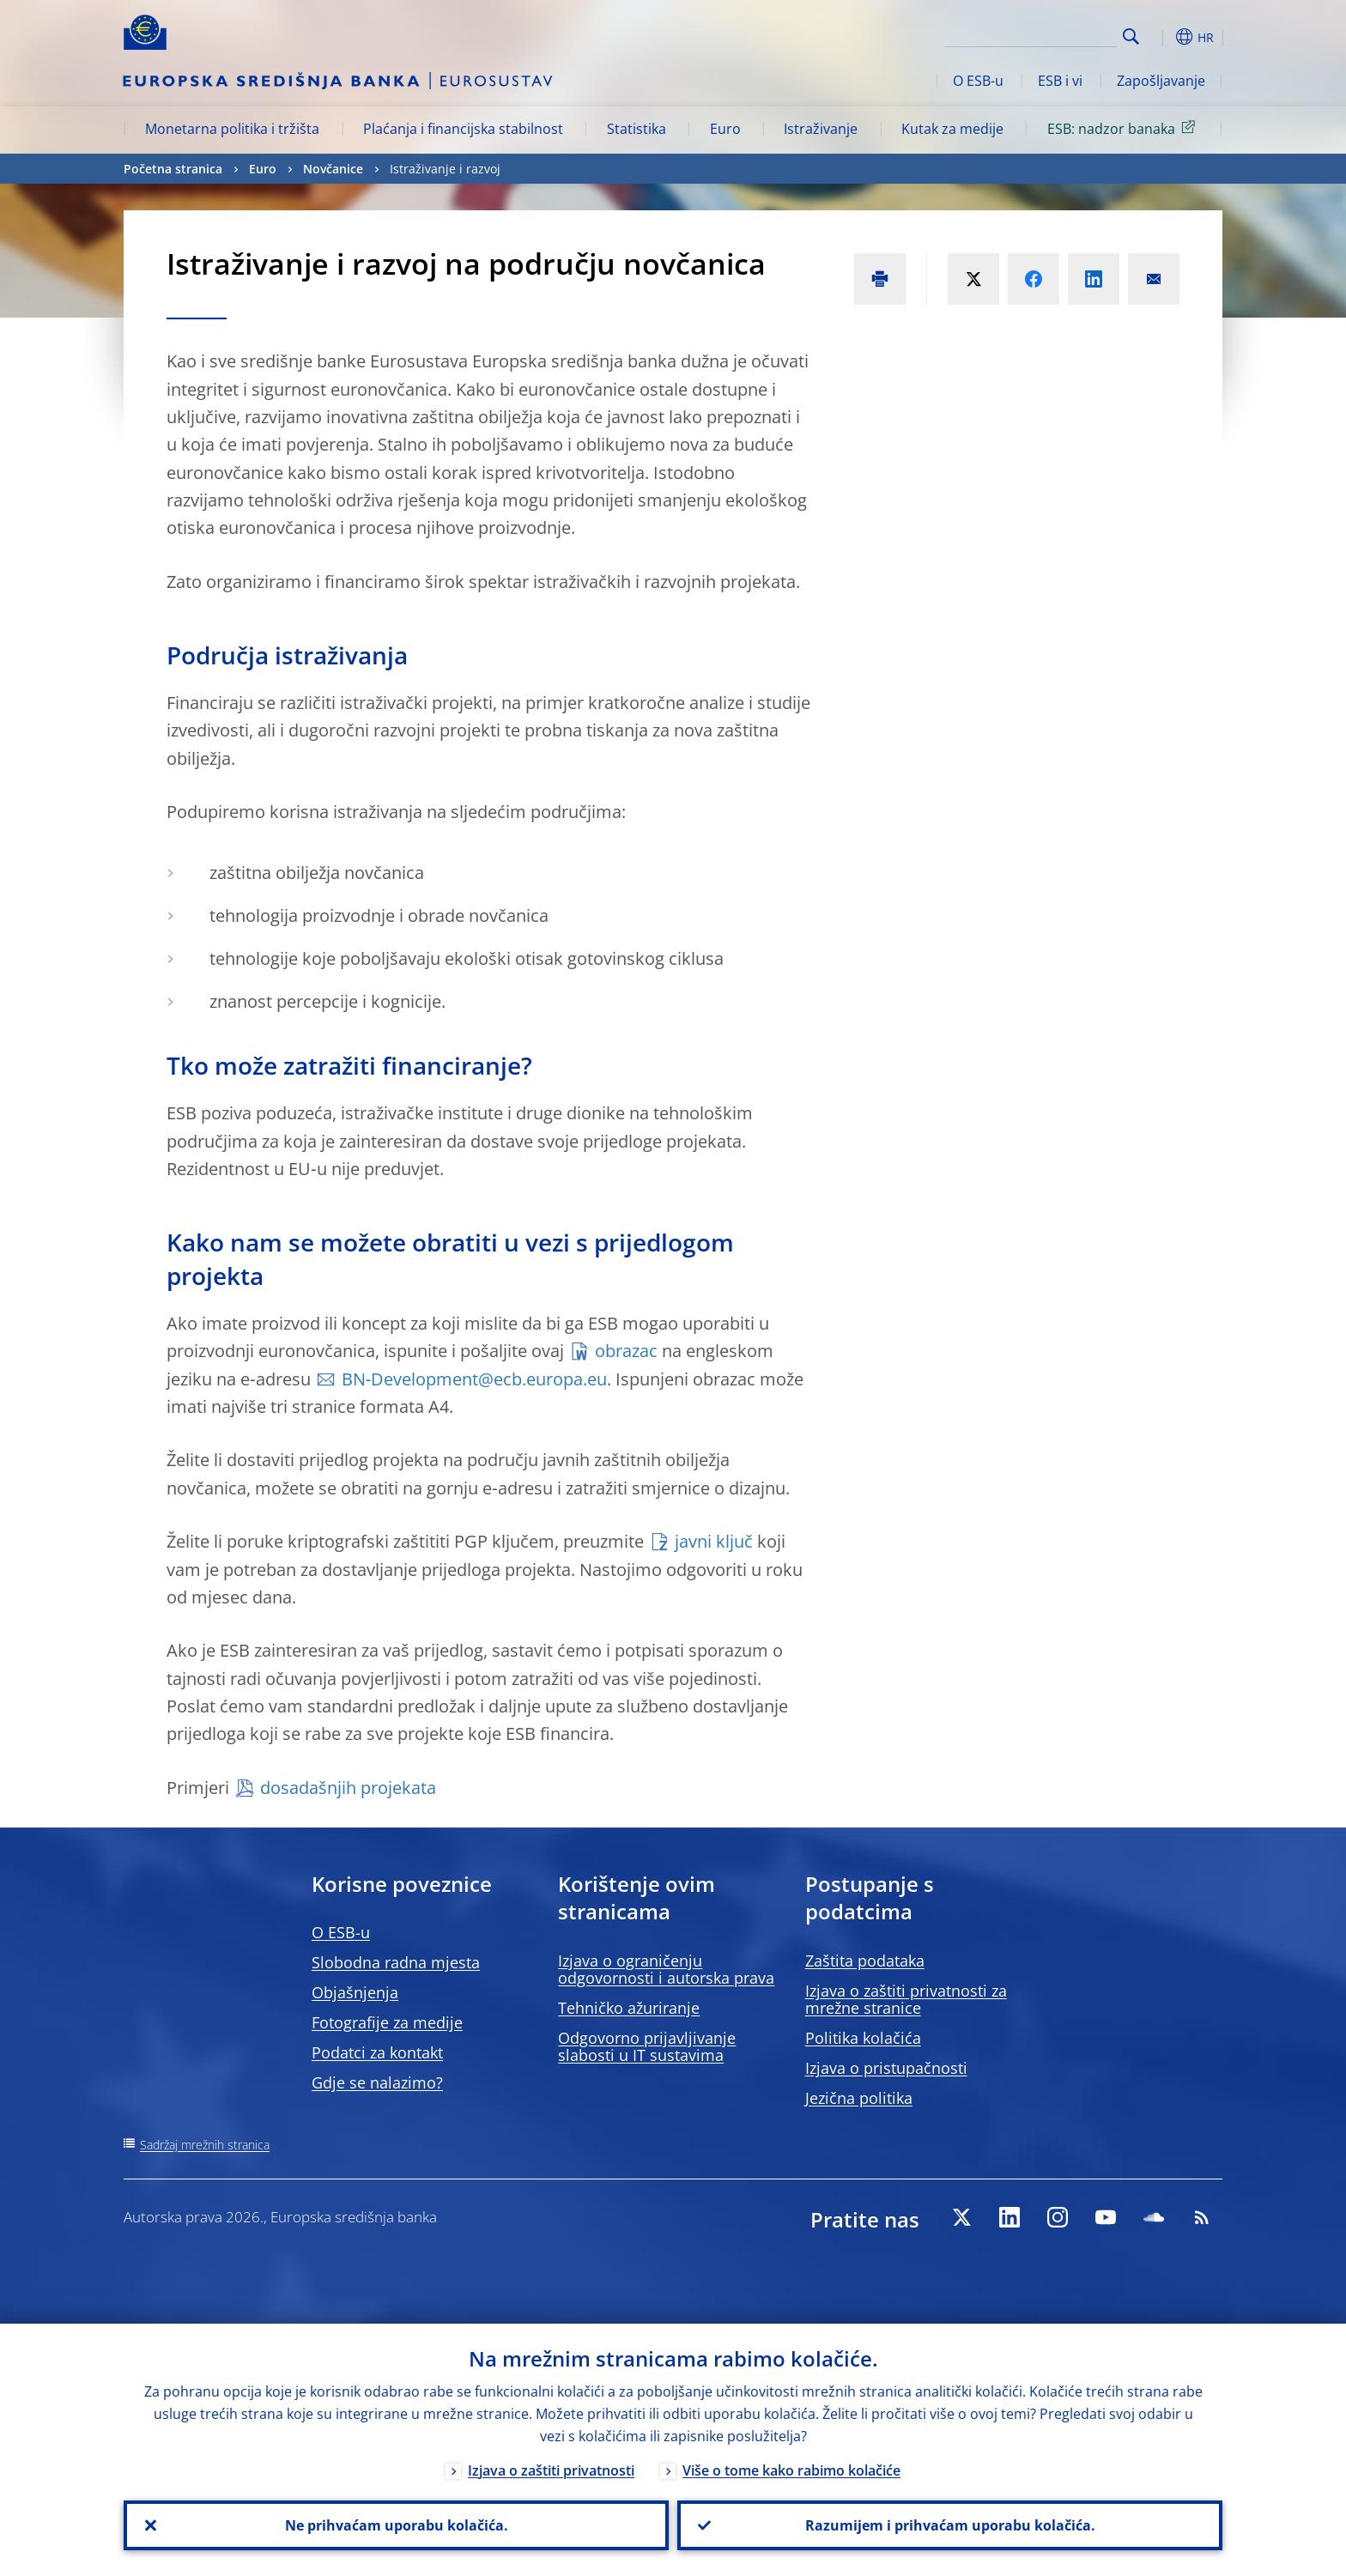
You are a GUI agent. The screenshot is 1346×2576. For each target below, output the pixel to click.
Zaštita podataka (865, 1960)
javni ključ (714, 1541)
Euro (725, 128)
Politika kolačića (863, 2037)
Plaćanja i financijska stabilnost (463, 128)
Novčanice (333, 169)
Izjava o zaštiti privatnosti (551, 2470)
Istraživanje (821, 128)
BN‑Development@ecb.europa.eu (475, 1379)
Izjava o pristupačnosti (886, 2068)
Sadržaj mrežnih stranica (205, 2145)
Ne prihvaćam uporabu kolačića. (396, 2525)
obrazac (626, 1350)
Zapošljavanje (1161, 80)
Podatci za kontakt (377, 2052)
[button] (1162, 37)
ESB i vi (1060, 80)
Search (1131, 36)
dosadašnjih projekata (348, 1787)
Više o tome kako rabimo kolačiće (791, 2470)
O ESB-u (978, 80)
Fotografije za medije (387, 2022)
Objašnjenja (355, 1992)
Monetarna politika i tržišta (232, 128)
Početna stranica (173, 169)
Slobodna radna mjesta (396, 1962)
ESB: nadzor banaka (1124, 128)
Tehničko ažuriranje (629, 2007)
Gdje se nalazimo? (377, 2082)
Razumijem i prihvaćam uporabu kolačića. (950, 2525)
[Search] (1031, 34)
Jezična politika (858, 2098)
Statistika (636, 128)
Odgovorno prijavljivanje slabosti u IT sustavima (647, 2046)
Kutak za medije (952, 128)
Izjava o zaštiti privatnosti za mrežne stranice (906, 1999)
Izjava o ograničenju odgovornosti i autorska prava (666, 1969)
